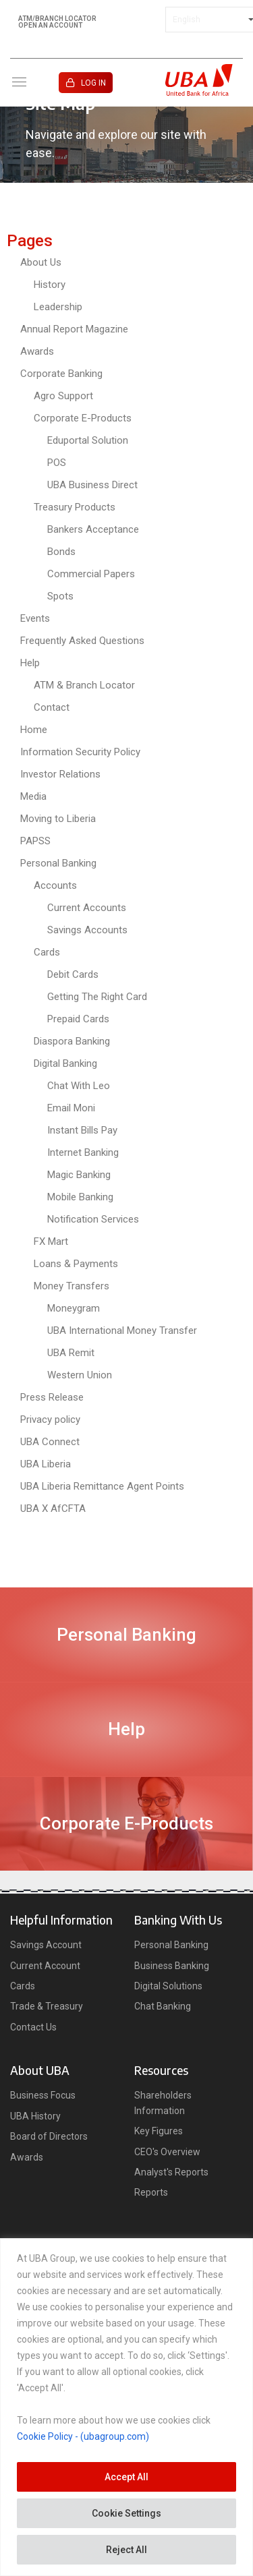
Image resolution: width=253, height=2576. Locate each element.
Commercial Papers (91, 574)
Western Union (79, 1375)
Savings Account (46, 1944)
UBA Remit (70, 1353)
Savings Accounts (87, 930)
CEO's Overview (167, 2151)
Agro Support (63, 396)
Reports (151, 2192)
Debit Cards (73, 974)
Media (33, 796)
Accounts (55, 885)
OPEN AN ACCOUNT (50, 25)
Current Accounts (86, 908)
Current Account (45, 1965)
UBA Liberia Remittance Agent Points (102, 1486)
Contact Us (33, 2027)
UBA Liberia (45, 1464)
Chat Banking (162, 2006)
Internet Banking (83, 1152)
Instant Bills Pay (82, 1130)
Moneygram (73, 1308)
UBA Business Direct (92, 485)
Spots (60, 596)
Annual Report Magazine (74, 329)
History (49, 285)
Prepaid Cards (78, 1019)
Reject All (126, 2549)
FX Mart (51, 1241)
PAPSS (35, 841)
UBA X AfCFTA (53, 1508)
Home (33, 730)
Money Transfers (71, 1286)
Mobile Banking (80, 1197)
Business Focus (43, 2095)
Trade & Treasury (46, 2006)
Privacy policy (50, 1419)
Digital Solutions (168, 1986)
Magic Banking (79, 1175)
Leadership (58, 307)
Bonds (61, 552)
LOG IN (93, 83)
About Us (40, 262)
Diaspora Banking (72, 1041)
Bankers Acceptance (93, 529)
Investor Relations (60, 774)
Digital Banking (65, 1063)
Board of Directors (49, 2136)
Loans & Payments (76, 1264)
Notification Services (93, 1219)
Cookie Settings (126, 2513)
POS (56, 463)
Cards (47, 952)
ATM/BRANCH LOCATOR (57, 19)
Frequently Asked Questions (82, 641)
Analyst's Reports (171, 2172)
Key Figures (158, 2131)
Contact (51, 707)
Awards (37, 351)
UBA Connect (50, 1442)
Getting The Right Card (97, 997)
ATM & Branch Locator (84, 685)
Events (35, 618)
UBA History (35, 2116)
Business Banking (171, 1965)
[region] (126, 2407)
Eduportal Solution (87, 440)
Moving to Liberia (58, 819)
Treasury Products (74, 507)
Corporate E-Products (83, 418)
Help (30, 663)
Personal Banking (58, 863)
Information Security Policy (80, 752)
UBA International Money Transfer (122, 1330)
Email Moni (71, 1108)
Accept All (126, 2476)
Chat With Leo (78, 1086)
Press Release (52, 1397)
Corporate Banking (61, 374)
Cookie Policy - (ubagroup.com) (83, 2436)
